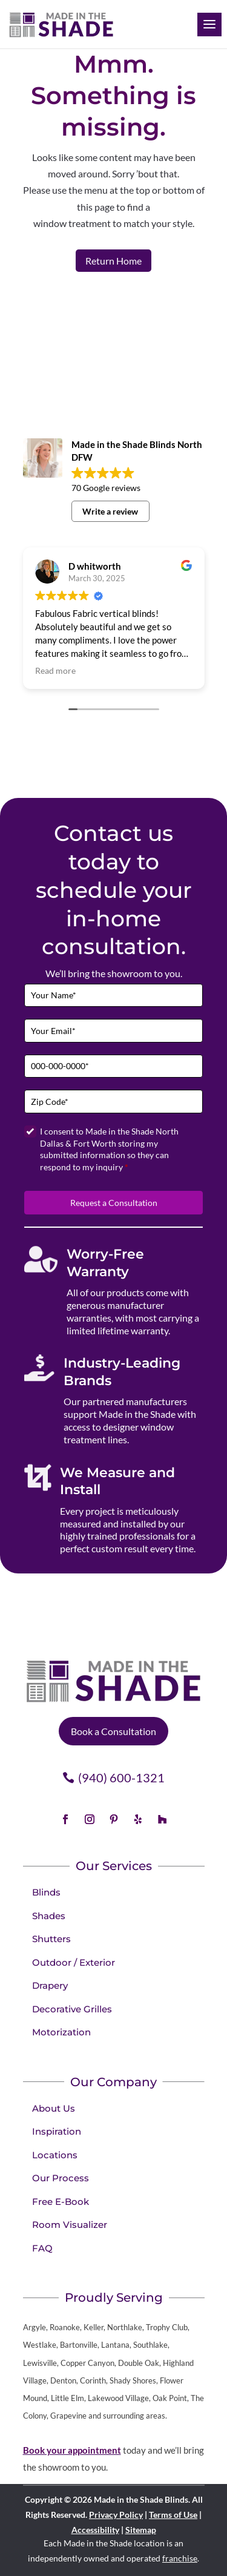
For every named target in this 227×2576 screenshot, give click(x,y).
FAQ (42, 2248)
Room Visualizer (69, 2224)
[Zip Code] (113, 1101)
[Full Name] (113, 995)
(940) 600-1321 (121, 1777)
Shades (48, 1916)
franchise (179, 2558)
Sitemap (140, 2530)
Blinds (46, 1892)
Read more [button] (55, 671)
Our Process (60, 2178)
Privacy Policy (116, 2514)
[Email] (113, 1031)
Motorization (61, 2032)
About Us (53, 2108)
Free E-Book (60, 2201)
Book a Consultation (113, 1731)
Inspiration (56, 2131)
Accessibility (95, 2530)
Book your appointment (72, 2450)
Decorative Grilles (72, 2009)
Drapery (50, 1985)
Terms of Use (173, 2514)
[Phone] (113, 1066)
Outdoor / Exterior (73, 1962)
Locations (54, 2155)
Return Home (113, 260)
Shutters (51, 1939)
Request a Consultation (113, 1202)
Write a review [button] (110, 511)
